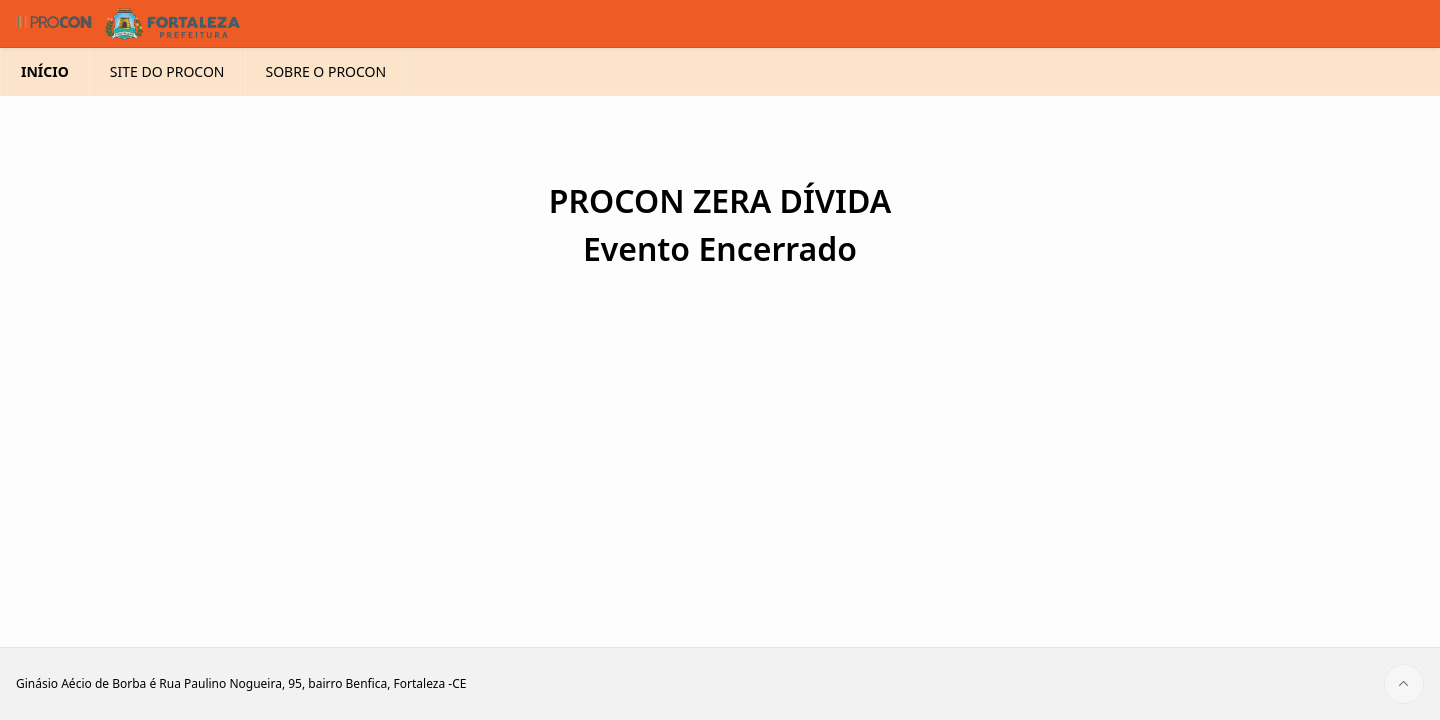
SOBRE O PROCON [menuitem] (326, 103)
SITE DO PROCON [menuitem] (167, 103)
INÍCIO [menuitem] (45, 103)
